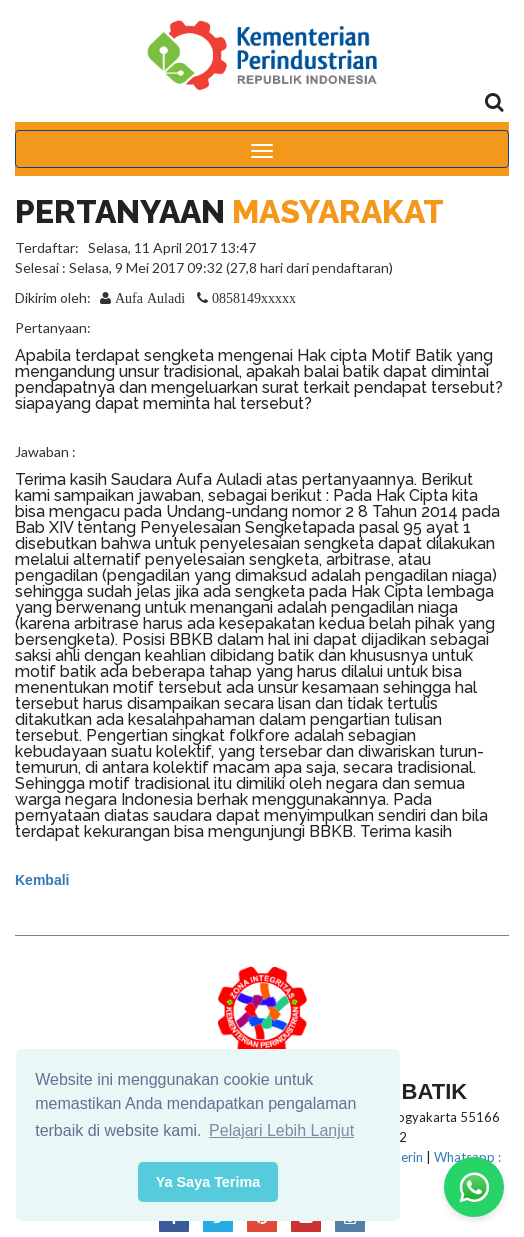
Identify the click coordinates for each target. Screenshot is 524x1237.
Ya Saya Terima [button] (208, 1182)
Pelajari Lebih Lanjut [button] (281, 1130)
